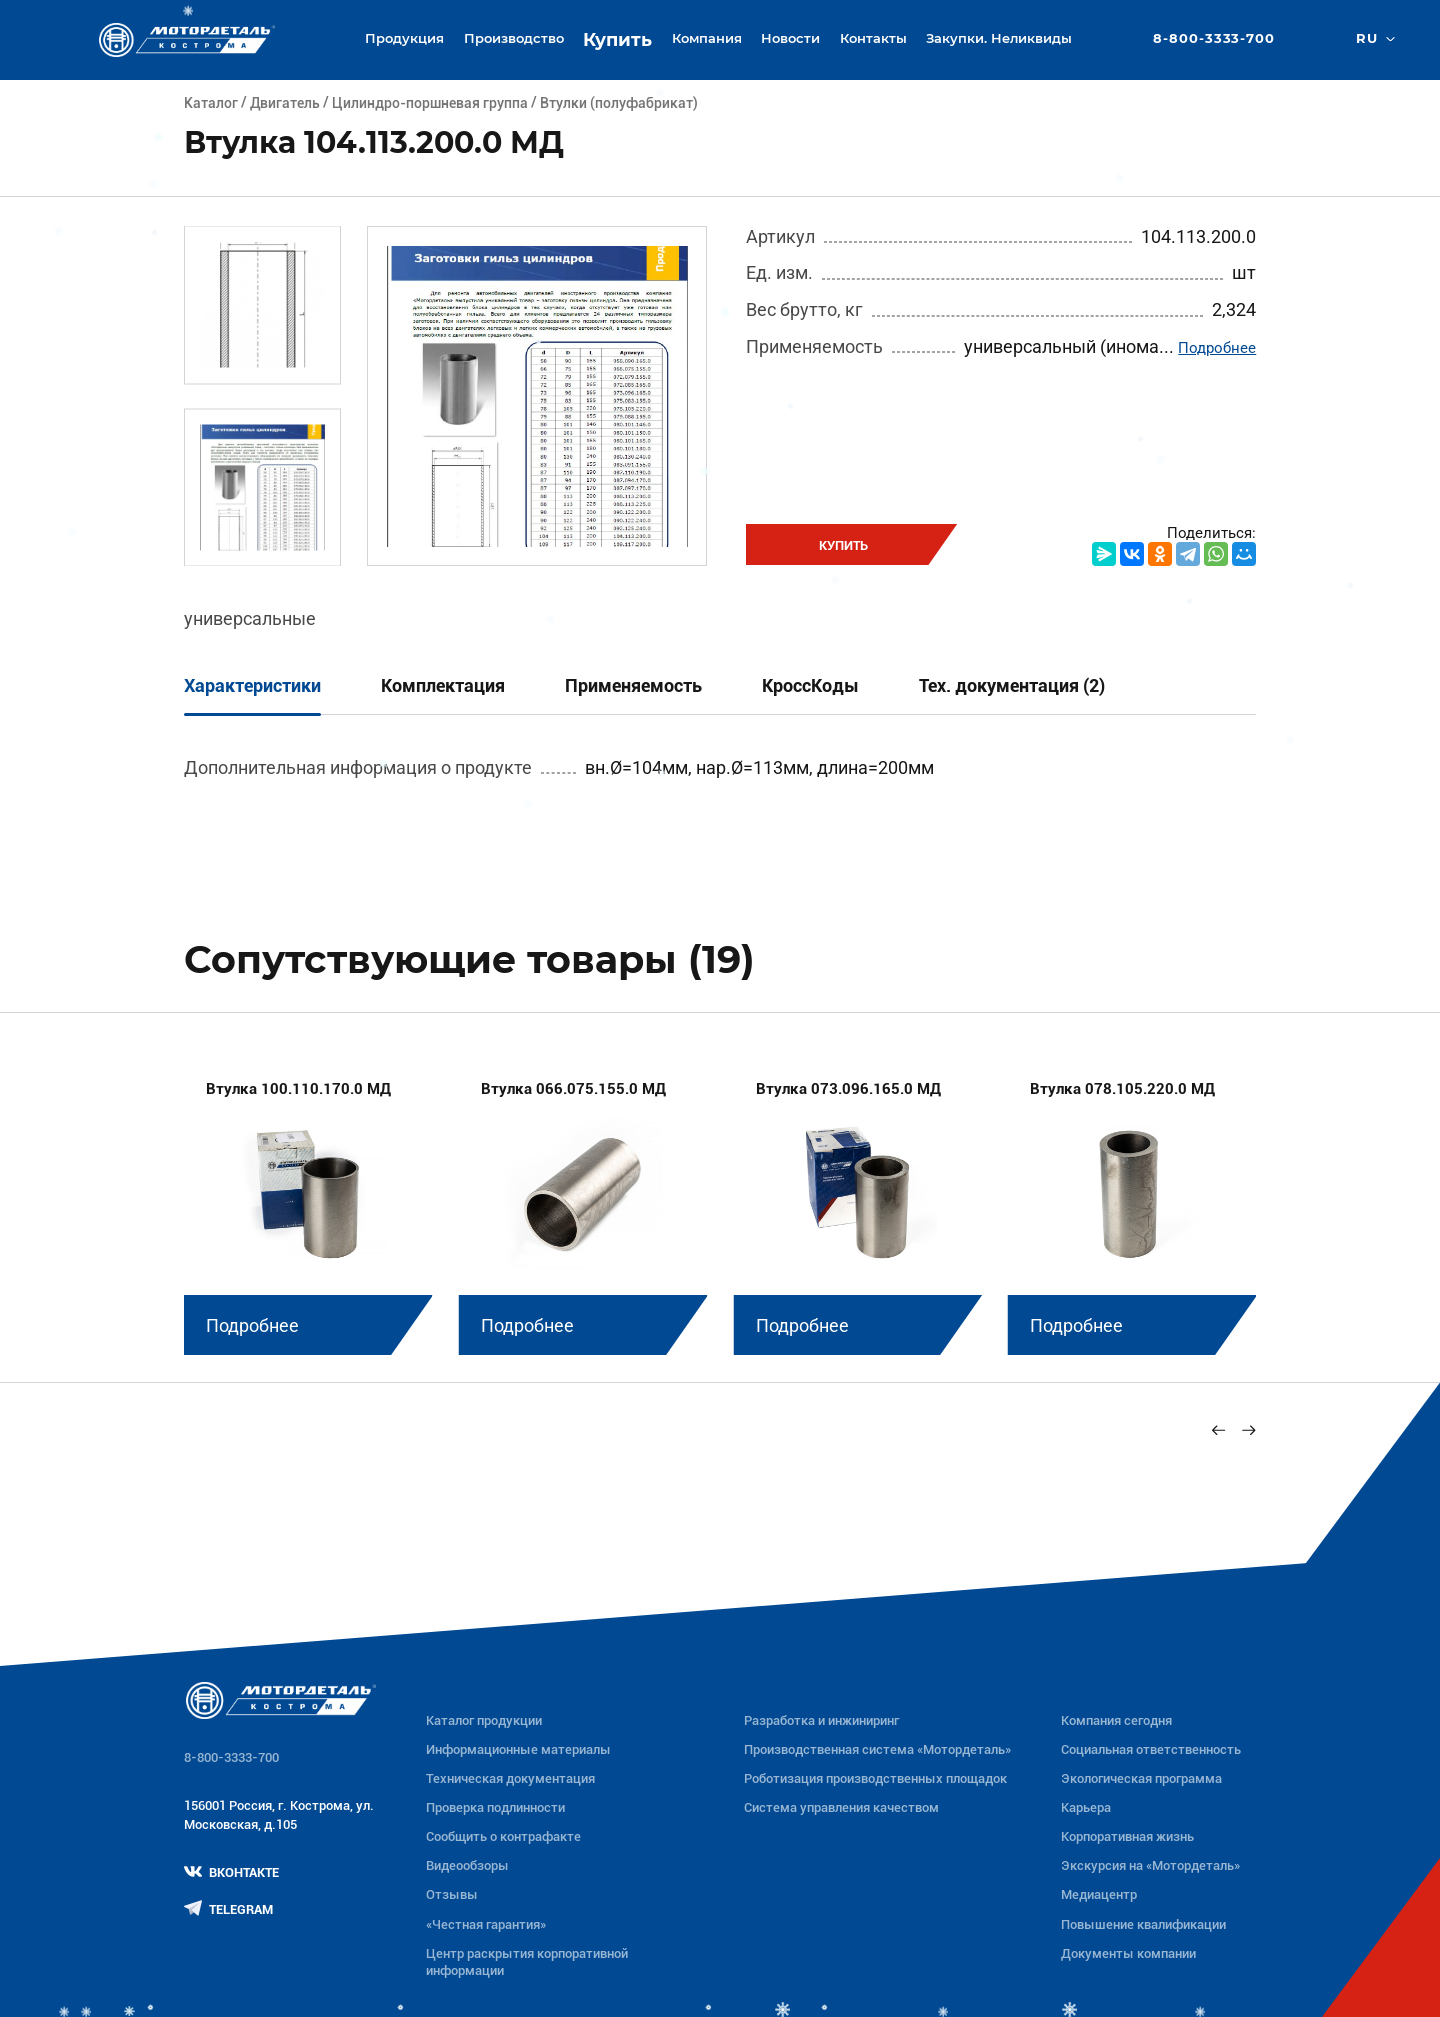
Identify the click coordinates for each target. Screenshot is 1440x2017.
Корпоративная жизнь (1127, 1836)
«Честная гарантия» (486, 1924)
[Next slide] (1248, 1429)
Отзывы (452, 1894)
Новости (790, 38)
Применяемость (633, 685)
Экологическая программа (1141, 1778)
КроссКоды (810, 685)
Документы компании (1128, 1953)
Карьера (1086, 1807)
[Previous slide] (1218, 1429)
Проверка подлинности (495, 1807)
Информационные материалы (518, 1749)
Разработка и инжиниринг (821, 1720)
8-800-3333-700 (1214, 39)
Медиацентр (1099, 1894)
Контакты (873, 38)
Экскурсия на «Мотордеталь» (1150, 1865)
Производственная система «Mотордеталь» (877, 1749)
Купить (617, 40)
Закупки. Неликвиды (999, 38)
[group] (308, 1204)
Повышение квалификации (1143, 1924)
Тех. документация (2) (1012, 685)
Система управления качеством (841, 1807)
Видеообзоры (467, 1865)
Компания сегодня (1116, 1720)
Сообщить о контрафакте (503, 1836)
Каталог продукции (484, 1720)
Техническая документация (510, 1778)
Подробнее (1217, 348)
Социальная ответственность (1151, 1749)
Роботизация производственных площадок (875, 1778)
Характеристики (252, 685)
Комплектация (443, 685)
